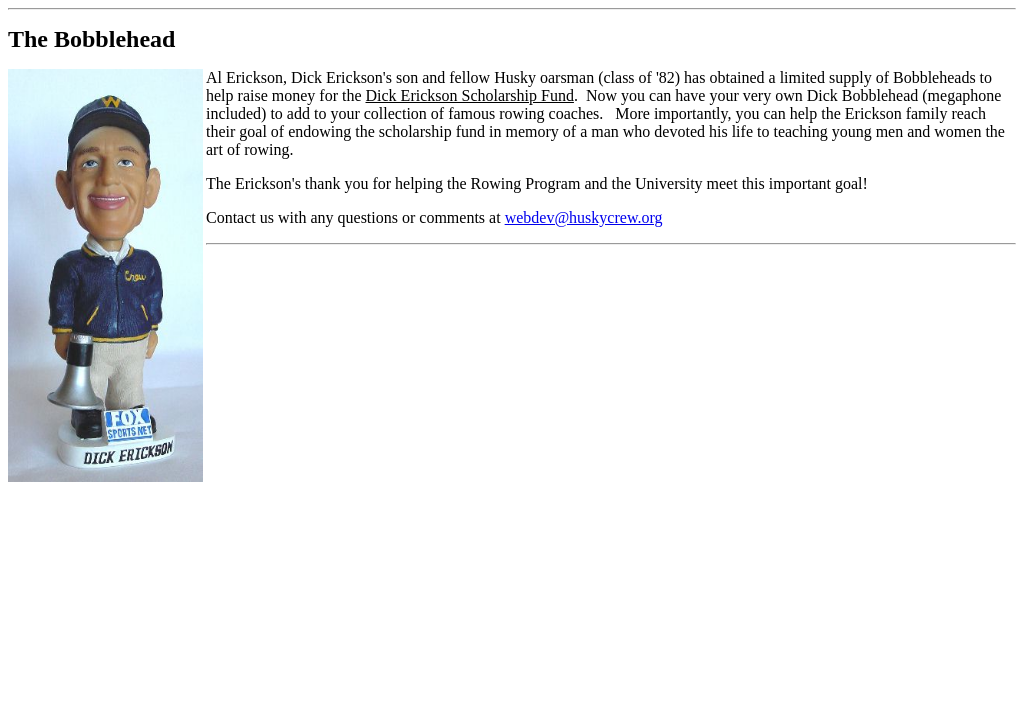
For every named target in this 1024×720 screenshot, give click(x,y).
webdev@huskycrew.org (584, 217)
